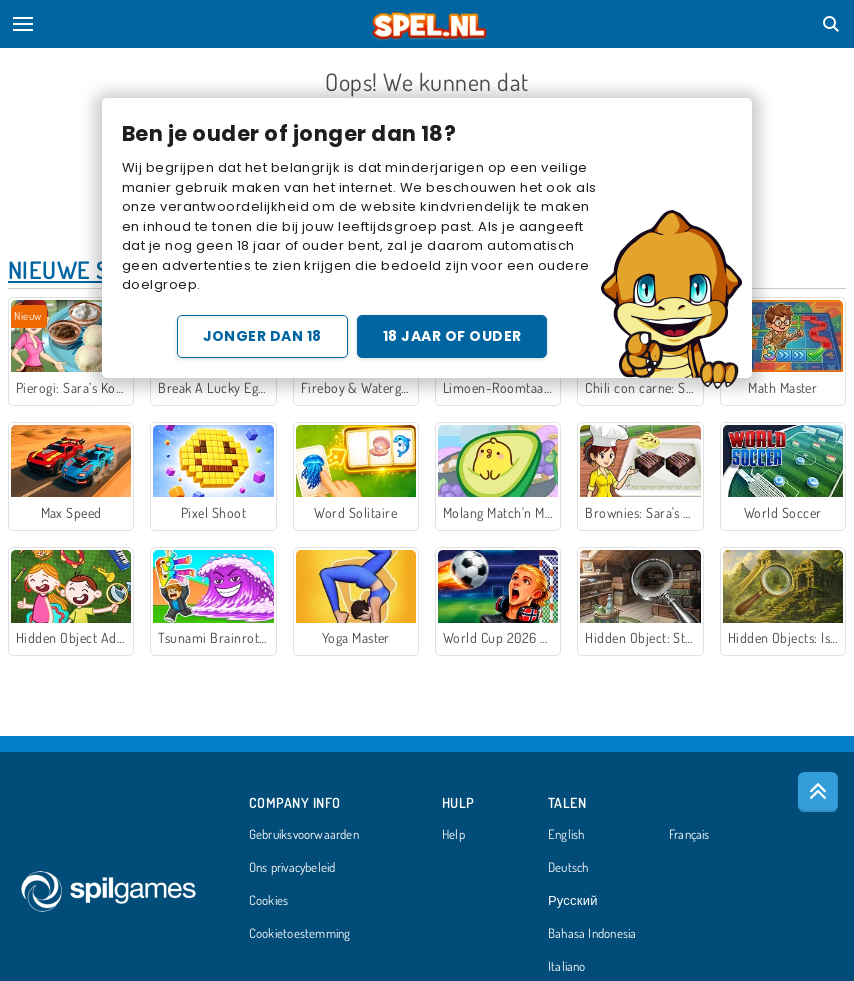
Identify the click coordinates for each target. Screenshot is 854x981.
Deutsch (568, 868)
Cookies (269, 901)
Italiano (567, 967)
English (566, 835)
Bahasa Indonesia (592, 934)
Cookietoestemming (300, 934)
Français (689, 835)
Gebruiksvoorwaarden (304, 835)
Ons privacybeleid (292, 868)
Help (453, 835)
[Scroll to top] (818, 792)
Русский (573, 901)
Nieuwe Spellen (97, 269)
